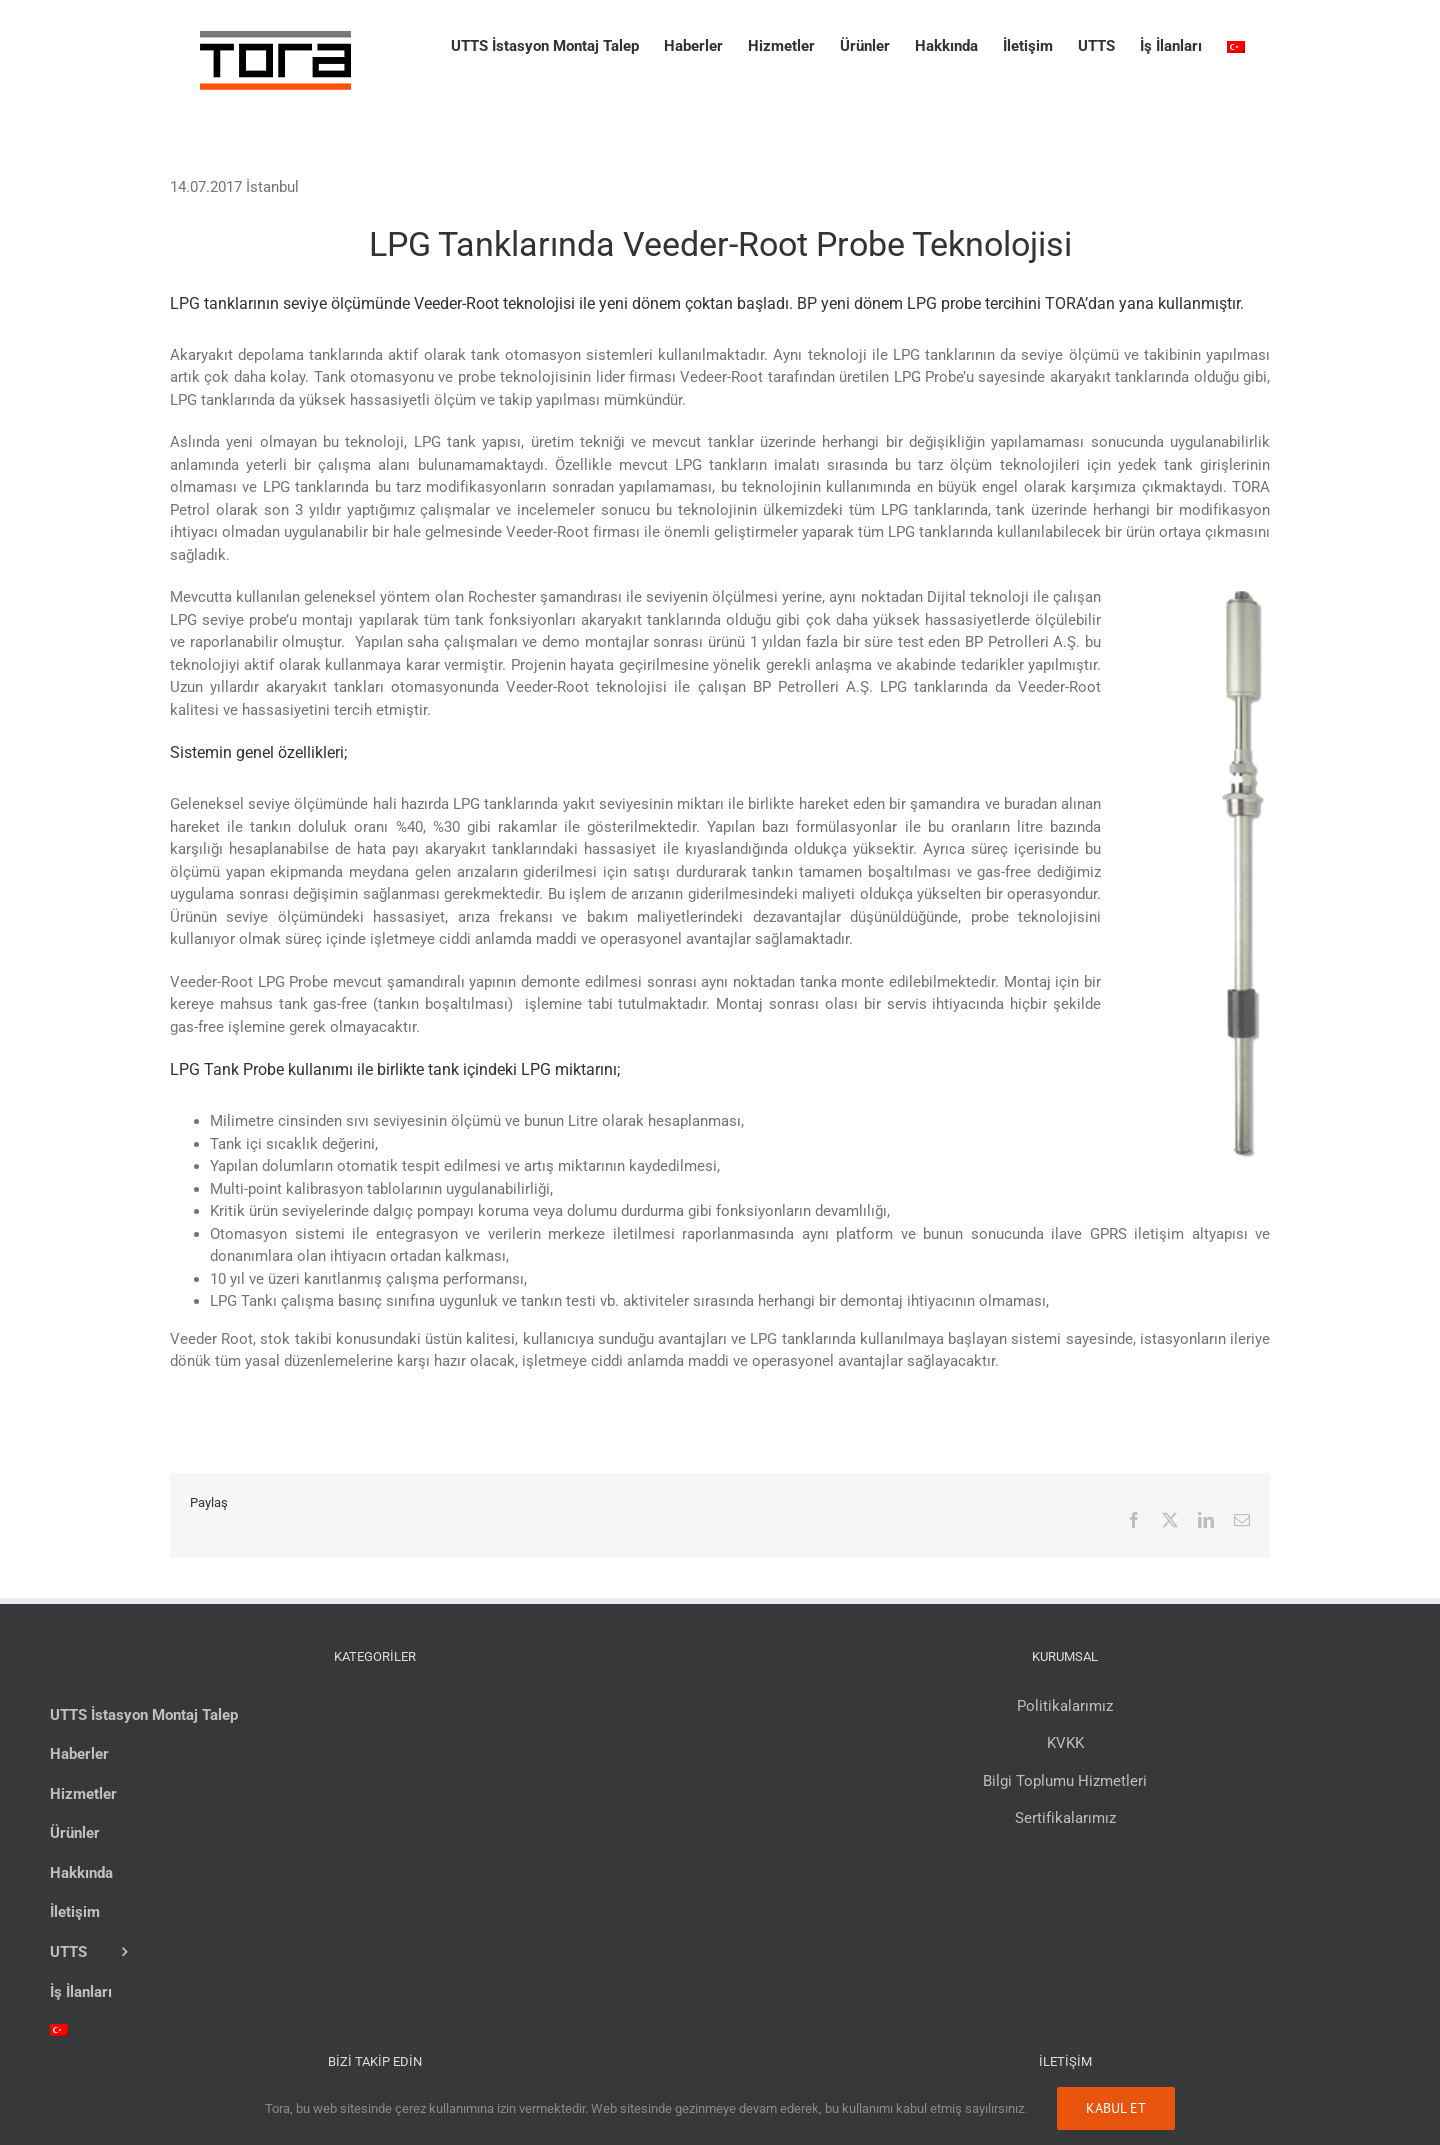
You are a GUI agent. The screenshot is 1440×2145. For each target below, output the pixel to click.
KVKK (1065, 1743)
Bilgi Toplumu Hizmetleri (1065, 1781)
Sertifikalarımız (1065, 1818)
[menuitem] (1236, 42)
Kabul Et (1116, 2108)
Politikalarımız (1065, 1706)
